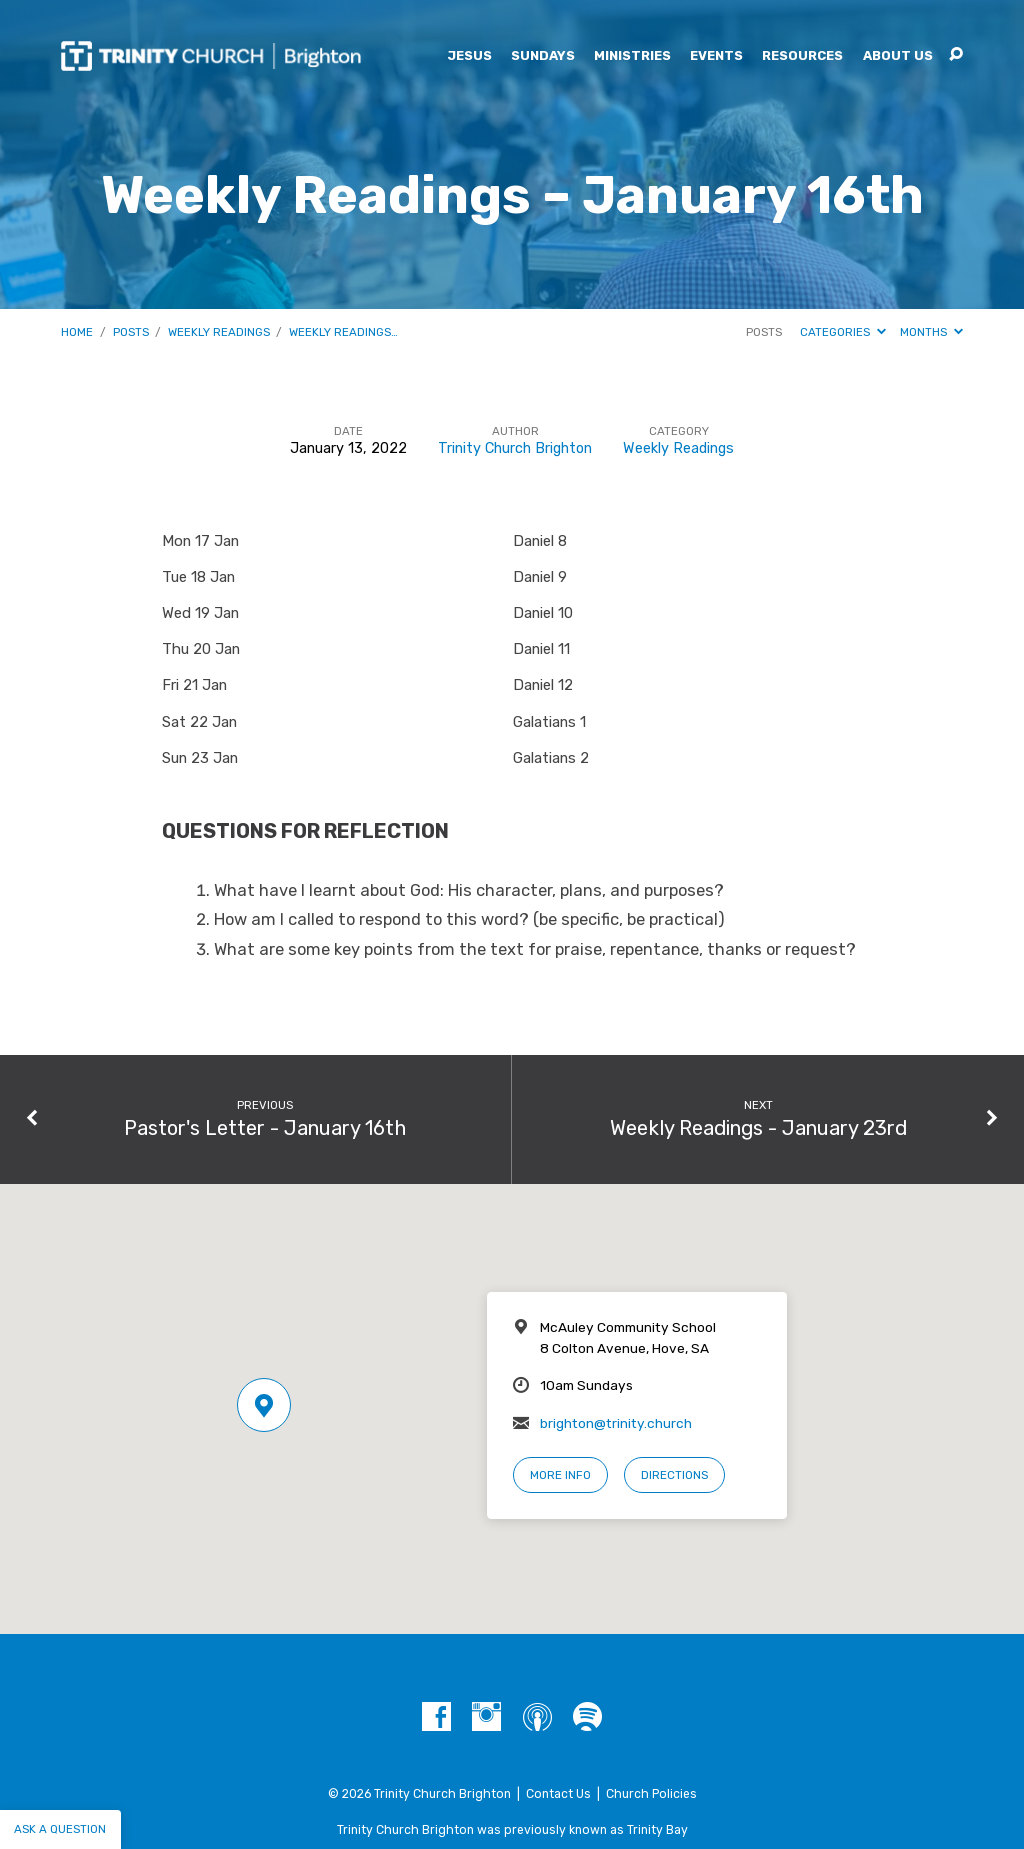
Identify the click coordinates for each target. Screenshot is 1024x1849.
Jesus (469, 56)
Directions (674, 1475)
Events (716, 56)
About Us (898, 56)
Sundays (543, 56)
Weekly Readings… (343, 332)
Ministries (632, 56)
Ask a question (60, 1829)
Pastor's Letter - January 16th (265, 1128)
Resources (802, 56)
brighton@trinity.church (616, 1423)
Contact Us (558, 1794)
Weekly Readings (219, 332)
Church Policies (651, 1794)
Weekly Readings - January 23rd (758, 1128)
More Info (560, 1475)
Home (77, 332)
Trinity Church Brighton (515, 448)
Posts (131, 332)
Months (931, 332)
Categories (843, 332)
